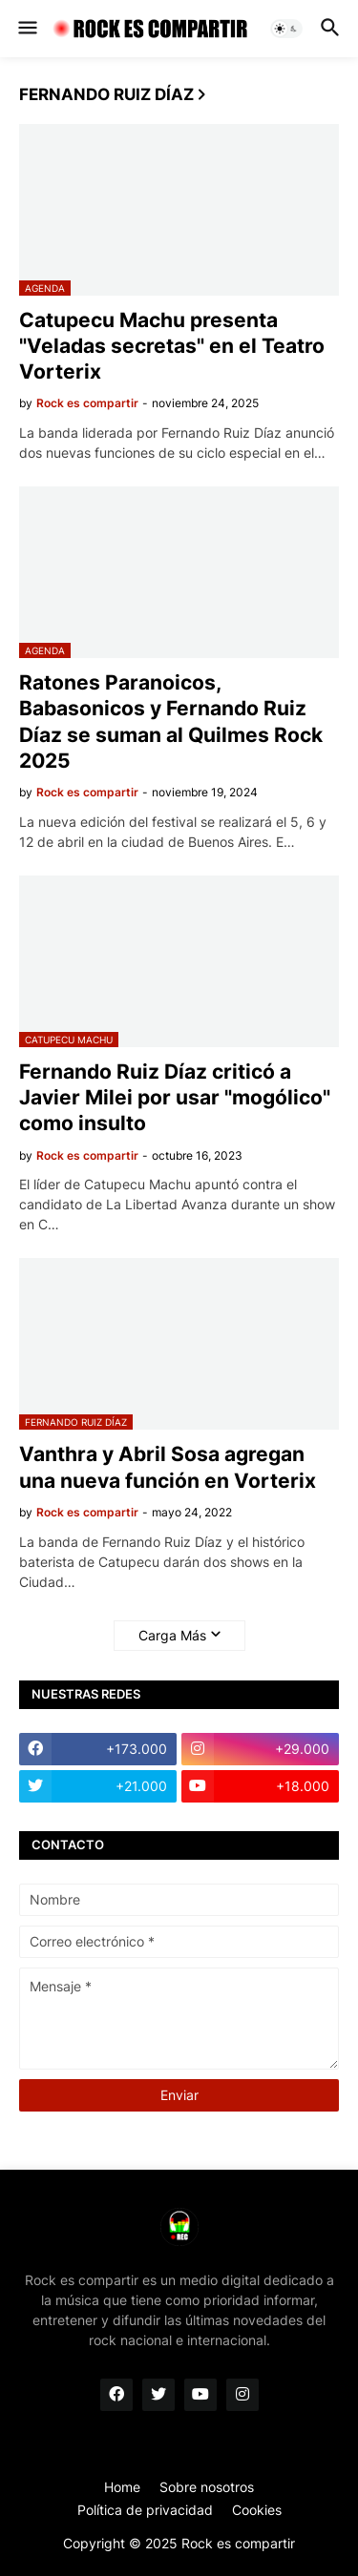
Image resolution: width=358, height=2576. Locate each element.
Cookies (257, 2510)
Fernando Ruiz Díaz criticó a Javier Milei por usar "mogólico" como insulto (174, 1098)
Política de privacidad (145, 2510)
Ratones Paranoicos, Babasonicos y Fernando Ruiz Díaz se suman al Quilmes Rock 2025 (171, 721)
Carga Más (172, 1635)
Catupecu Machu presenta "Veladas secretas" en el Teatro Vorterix (172, 346)
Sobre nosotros (206, 2487)
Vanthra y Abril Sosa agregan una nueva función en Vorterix (167, 1467)
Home (122, 2487)
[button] (26, 28)
